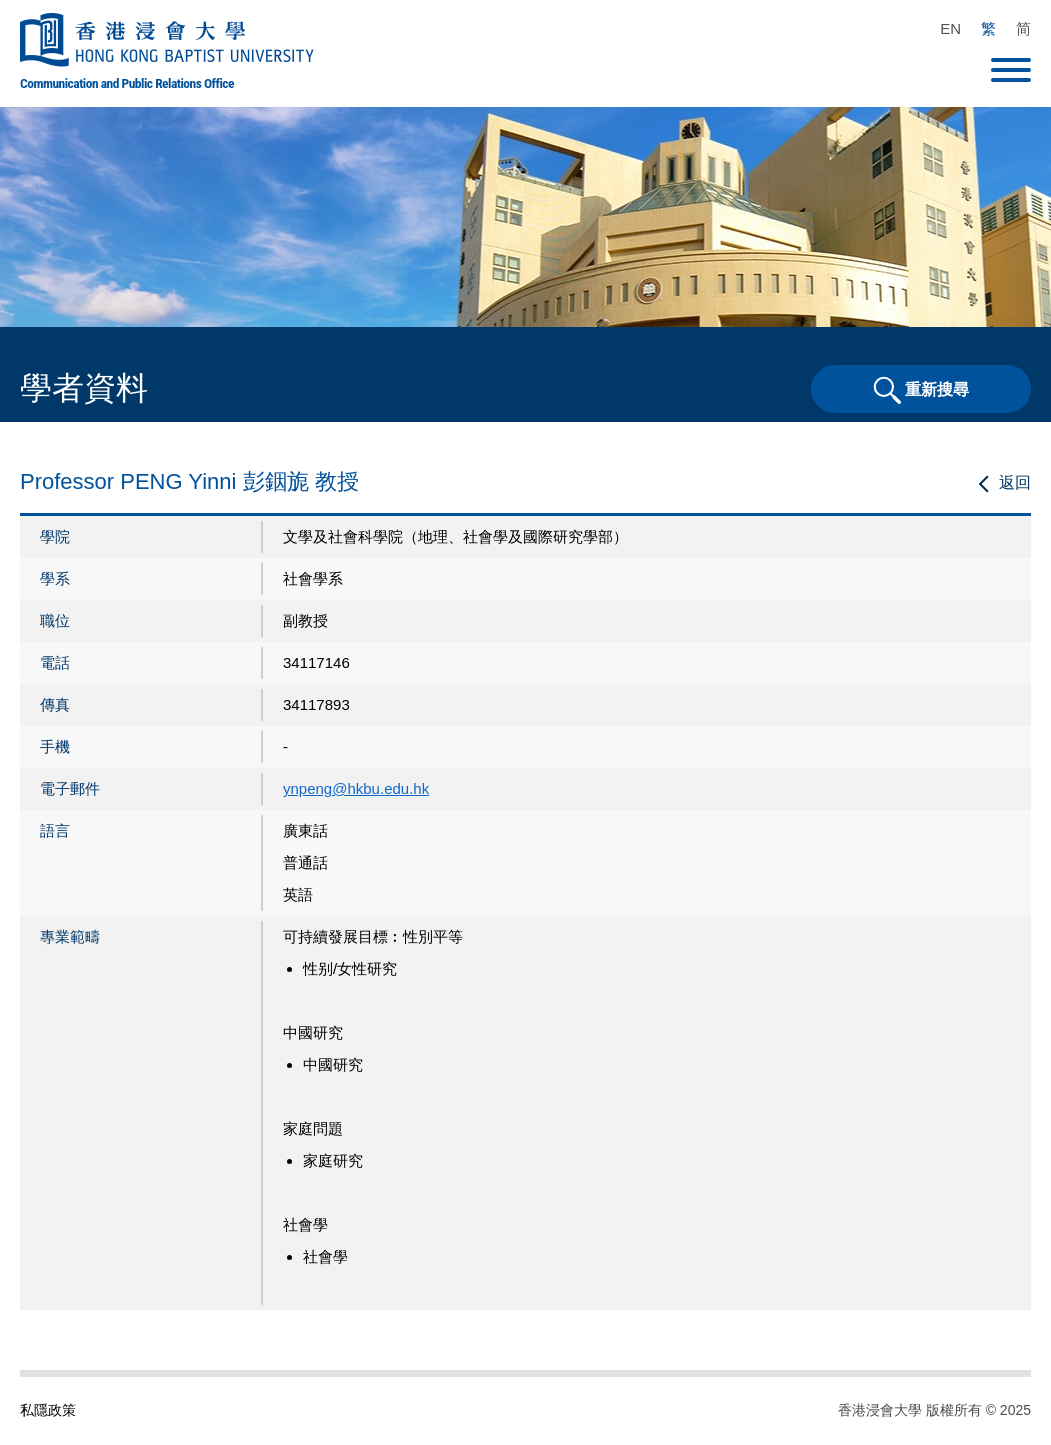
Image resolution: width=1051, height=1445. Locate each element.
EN (950, 28)
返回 (1015, 482)
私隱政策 (48, 1410)
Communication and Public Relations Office (127, 83)
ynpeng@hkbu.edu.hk (356, 788)
